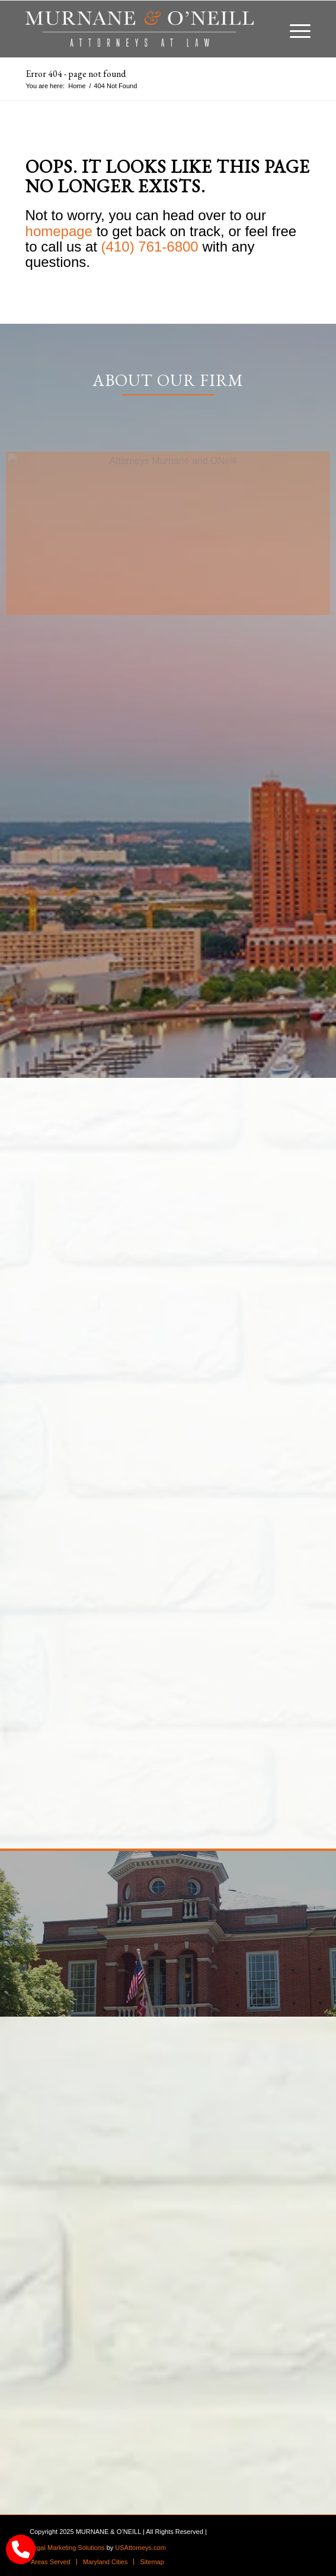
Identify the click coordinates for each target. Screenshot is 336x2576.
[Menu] (294, 29)
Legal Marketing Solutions (67, 2547)
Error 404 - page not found (75, 73)
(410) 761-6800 (150, 247)
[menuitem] (294, 29)
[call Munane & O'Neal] (21, 2549)
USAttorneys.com (140, 2547)
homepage (58, 231)
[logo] (139, 29)
